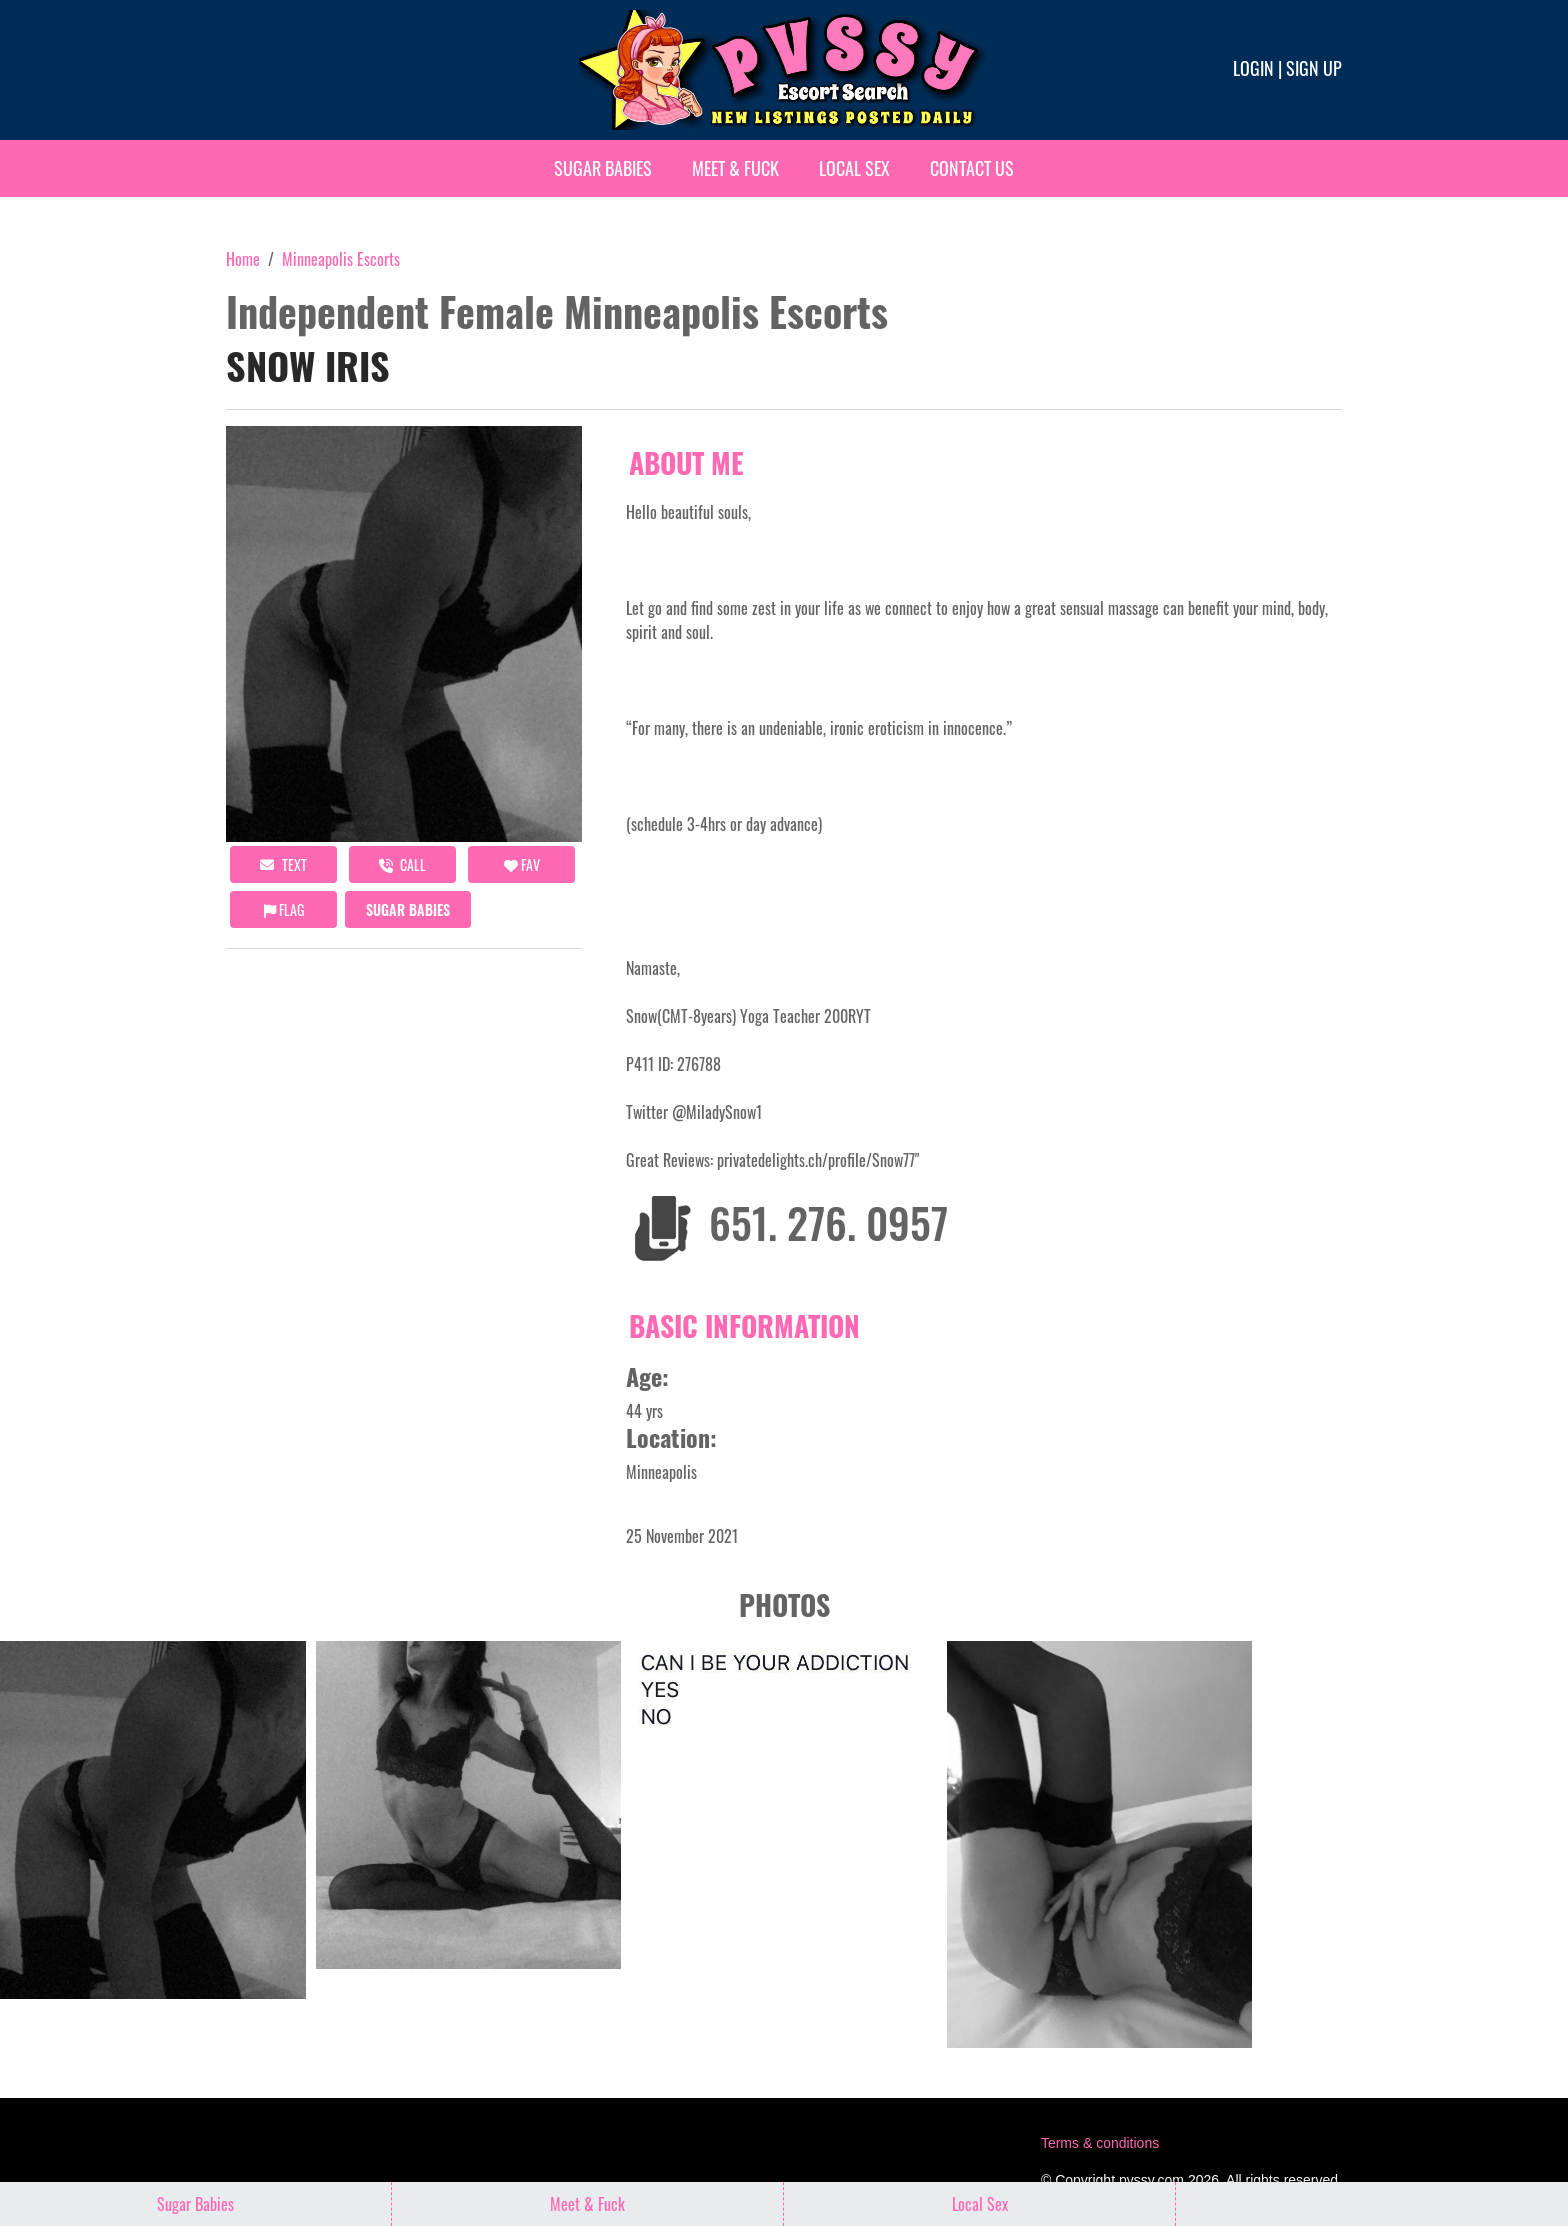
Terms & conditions (1100, 2143)
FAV (522, 864)
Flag (284, 909)
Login (1253, 68)
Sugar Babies (603, 168)
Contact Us (972, 168)
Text (283, 864)
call (402, 864)
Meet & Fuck (735, 168)
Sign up (1314, 68)
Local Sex (854, 168)
